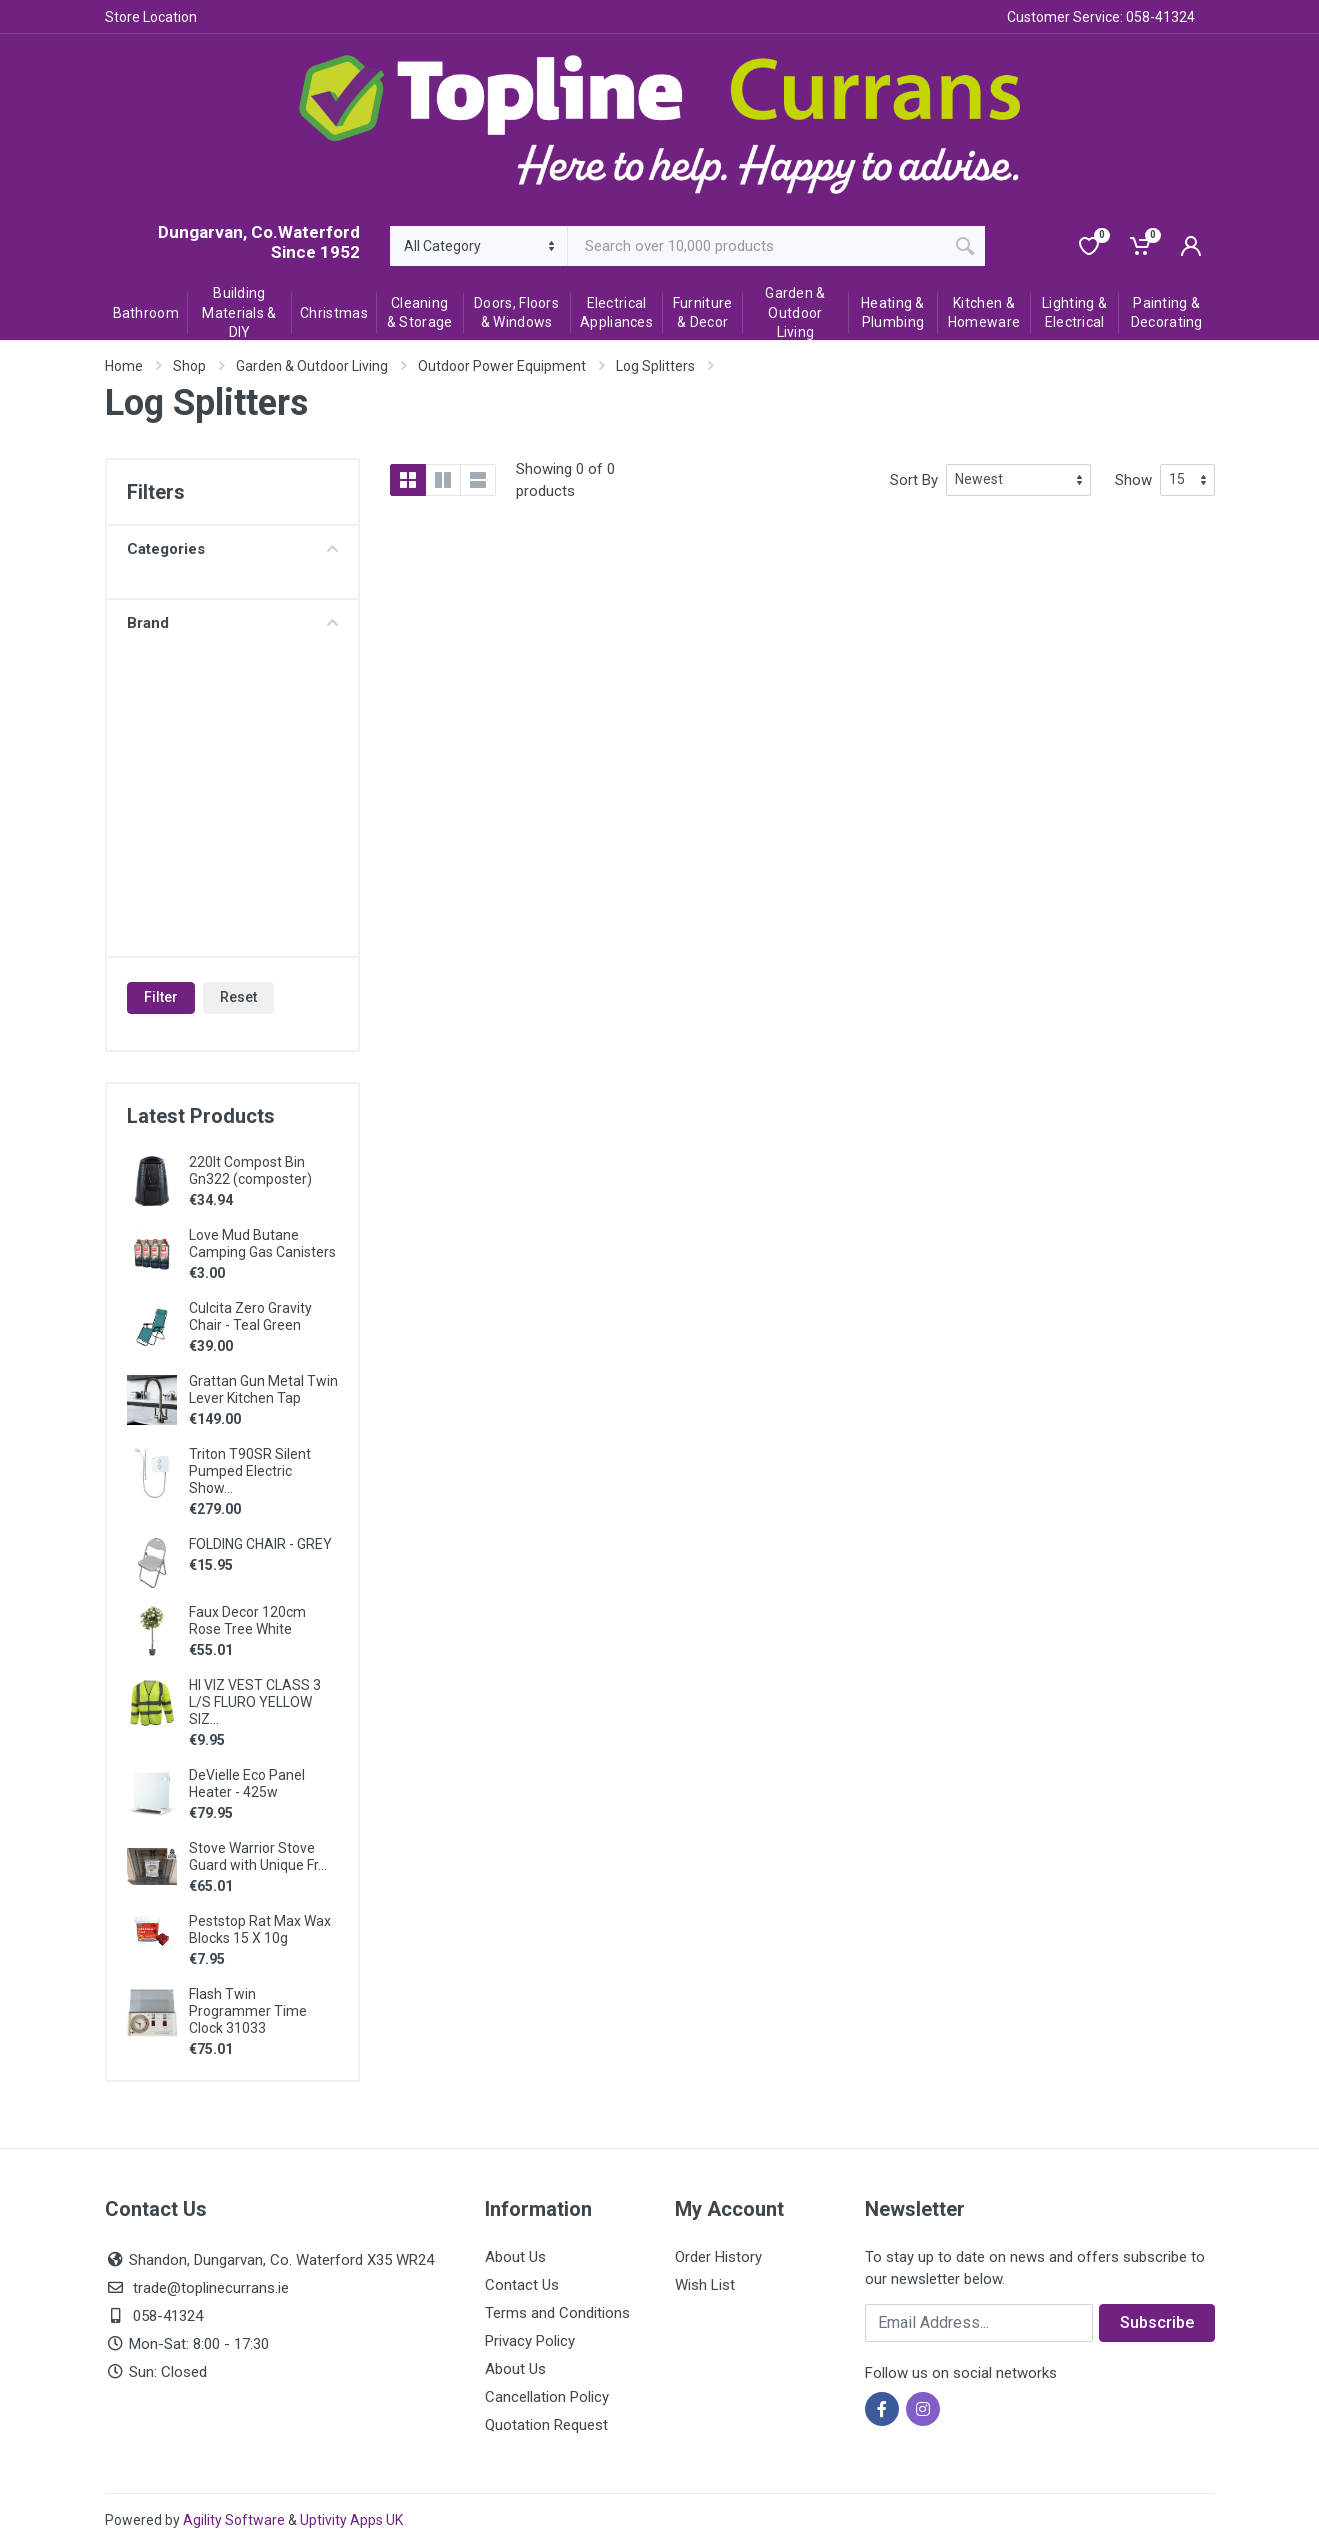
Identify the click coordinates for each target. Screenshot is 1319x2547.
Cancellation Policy (547, 2397)
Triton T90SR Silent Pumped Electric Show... (250, 1471)
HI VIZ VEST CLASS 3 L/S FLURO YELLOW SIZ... (255, 1702)
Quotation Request (546, 2425)
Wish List (705, 2285)
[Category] (479, 246)
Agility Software (234, 2520)
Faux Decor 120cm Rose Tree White (247, 1620)
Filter (161, 997)
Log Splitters (655, 366)
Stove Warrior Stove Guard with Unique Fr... (258, 1856)
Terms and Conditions (557, 2313)
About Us (515, 2257)
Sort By (914, 480)
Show (1133, 480)
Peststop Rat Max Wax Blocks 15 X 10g (260, 1929)
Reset (238, 997)
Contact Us (522, 2285)
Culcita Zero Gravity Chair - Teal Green (250, 1316)
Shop (189, 366)
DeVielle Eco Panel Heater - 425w (247, 1783)
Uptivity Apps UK (351, 2520)
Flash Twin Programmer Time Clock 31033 (248, 2011)
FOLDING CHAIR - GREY (260, 1544)
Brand (232, 623)
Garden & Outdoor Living (312, 366)
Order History (718, 2257)
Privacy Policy (530, 2341)
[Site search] (756, 246)
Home (124, 366)
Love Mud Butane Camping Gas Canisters (262, 1243)
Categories (232, 549)
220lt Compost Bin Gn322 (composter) (250, 1170)
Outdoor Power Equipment (502, 366)
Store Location (151, 17)
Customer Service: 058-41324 (1101, 17)
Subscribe (1157, 2322)
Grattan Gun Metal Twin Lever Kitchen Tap (263, 1389)
